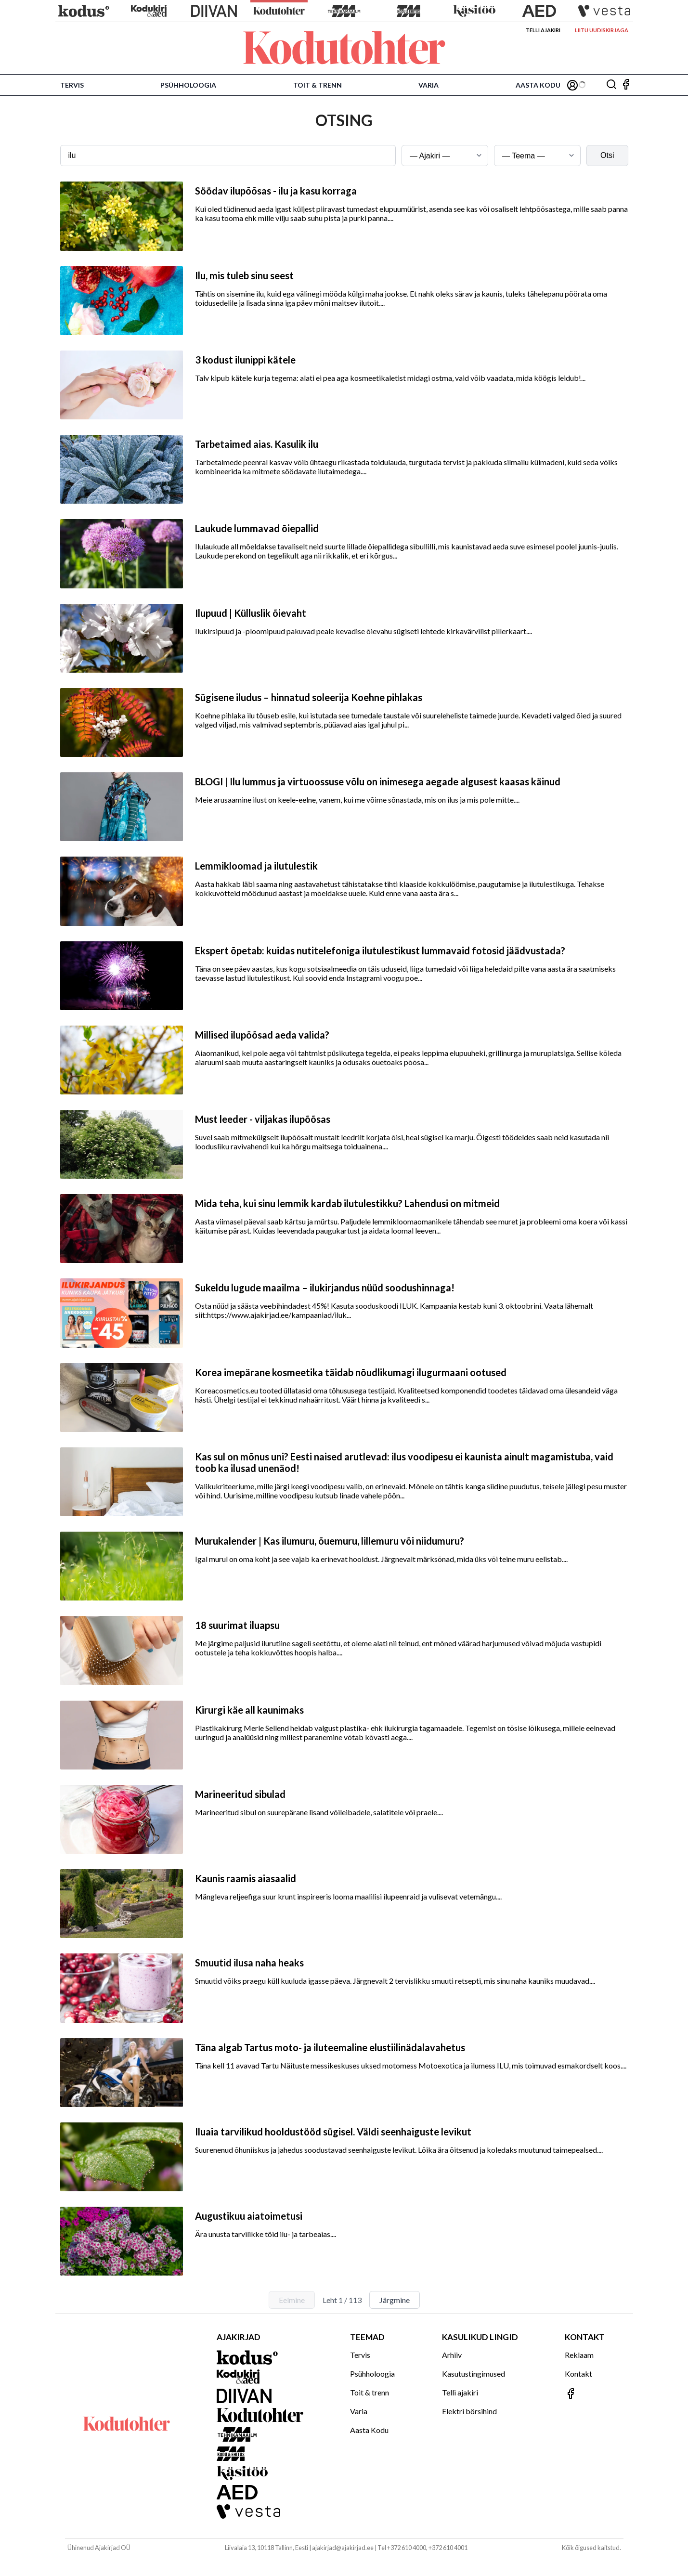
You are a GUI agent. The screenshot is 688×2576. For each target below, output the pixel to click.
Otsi (607, 155)
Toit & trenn (317, 85)
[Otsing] (611, 84)
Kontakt (578, 2373)
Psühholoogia (188, 85)
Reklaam (579, 2354)
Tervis (72, 85)
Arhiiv (452, 2354)
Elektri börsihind (469, 2411)
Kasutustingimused (473, 2373)
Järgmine (394, 2299)
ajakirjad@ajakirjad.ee (343, 2547)
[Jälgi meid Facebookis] (626, 84)
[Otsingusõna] (228, 155)
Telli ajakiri (543, 30)
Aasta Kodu (538, 85)
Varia (428, 85)
